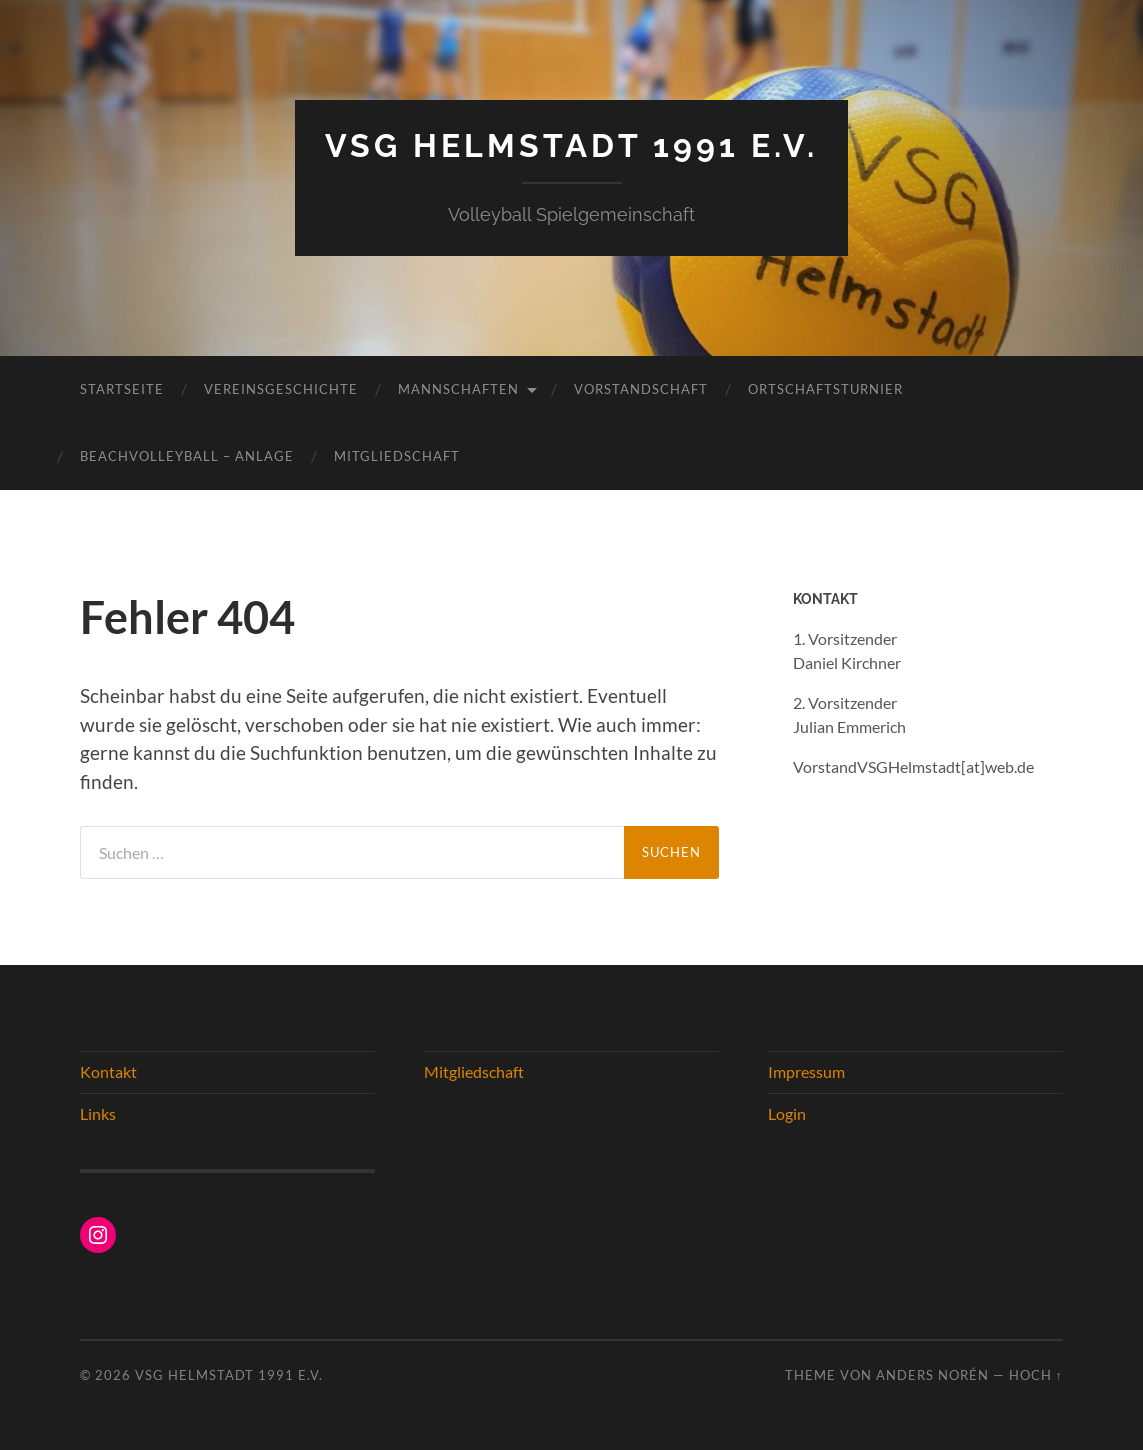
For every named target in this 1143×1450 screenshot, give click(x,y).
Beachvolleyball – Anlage (187, 456)
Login (787, 1113)
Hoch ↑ (1036, 1375)
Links (98, 1113)
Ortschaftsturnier (825, 389)
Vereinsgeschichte (281, 389)
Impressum (806, 1071)
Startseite (122, 389)
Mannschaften (458, 389)
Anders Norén (932, 1375)
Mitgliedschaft (397, 456)
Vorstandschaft (641, 389)
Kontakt (108, 1071)
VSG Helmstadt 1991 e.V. (571, 145)
